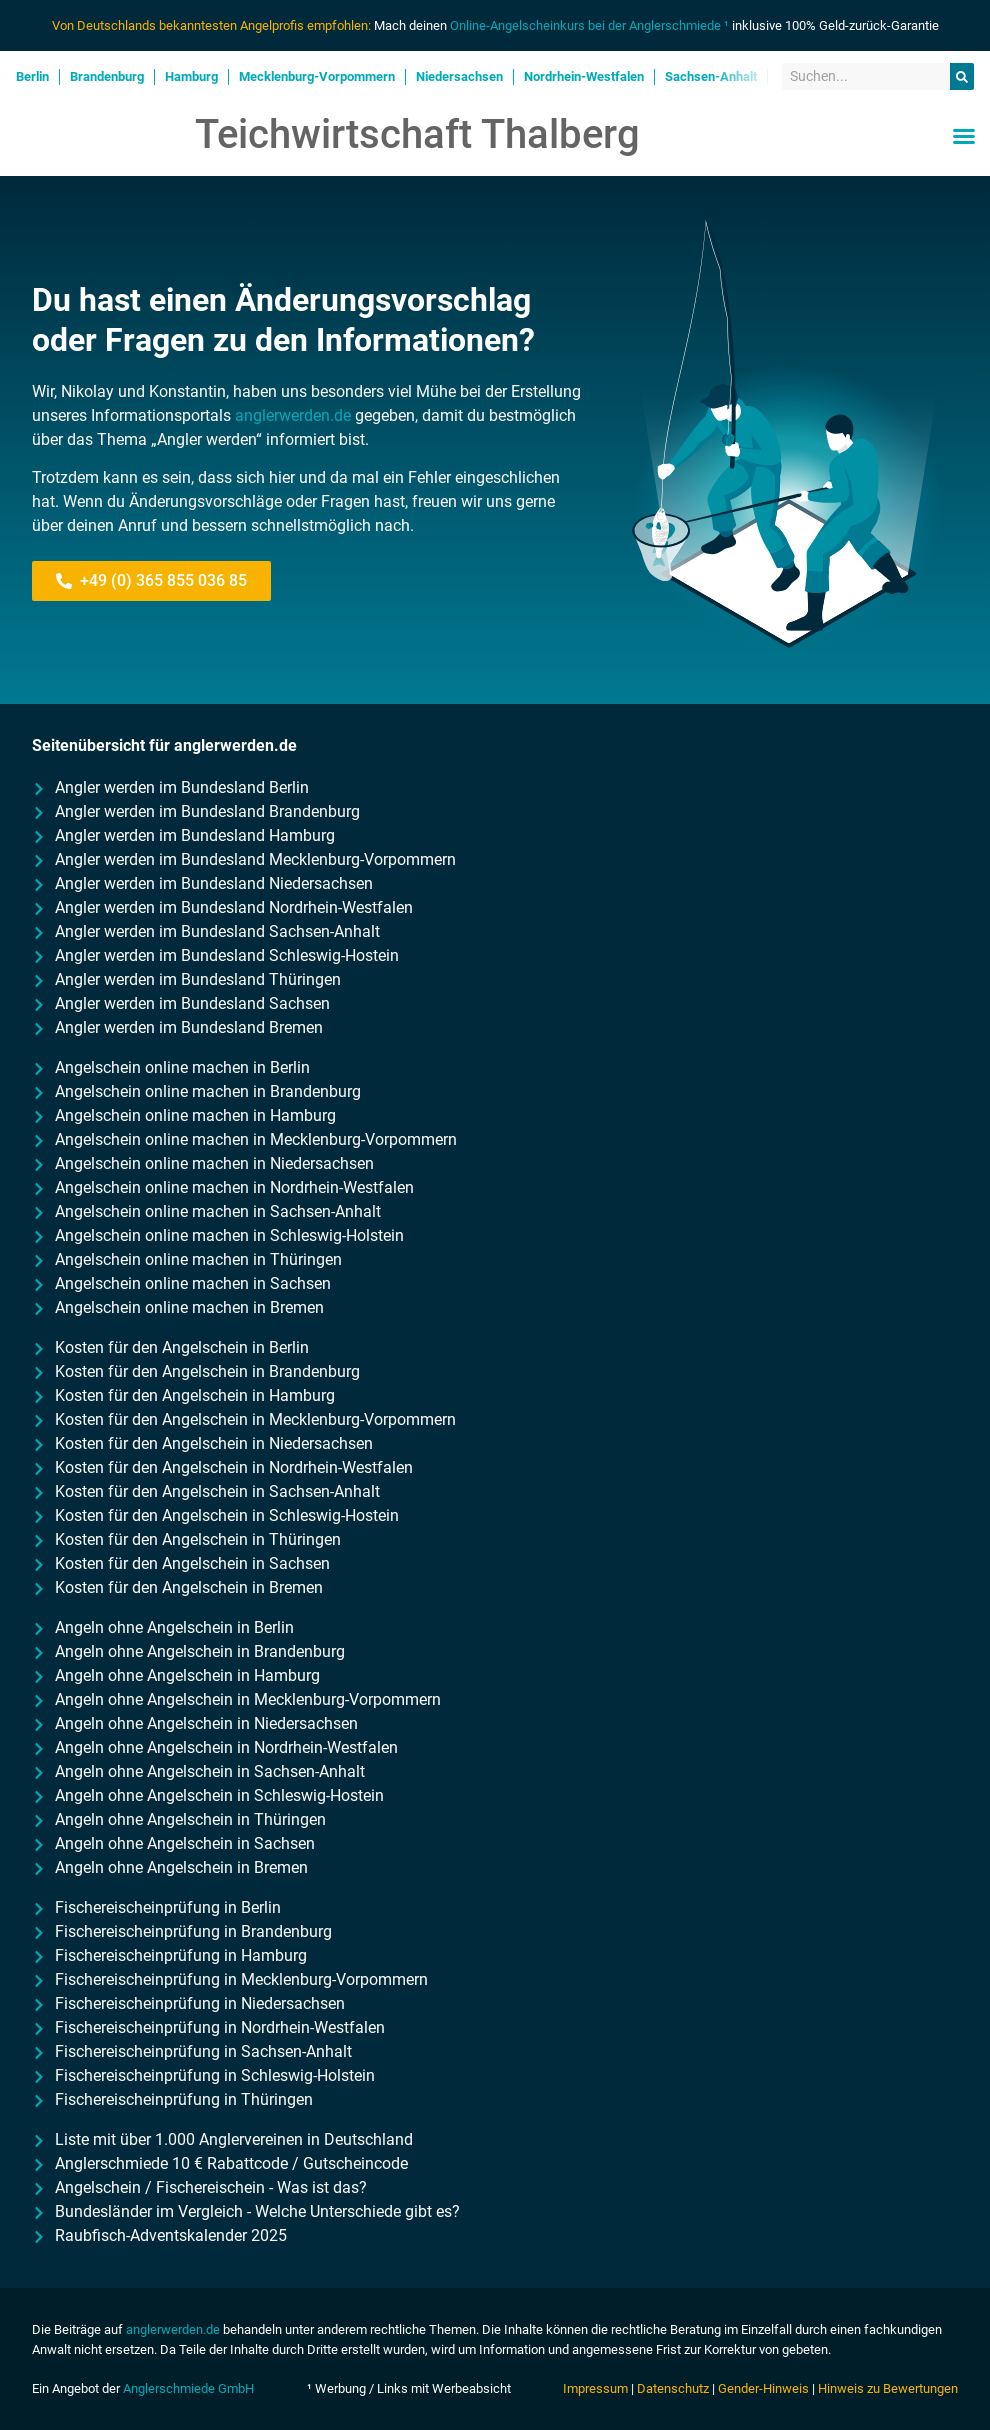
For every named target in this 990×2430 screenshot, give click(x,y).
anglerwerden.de (293, 415)
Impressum (595, 2388)
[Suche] (962, 77)
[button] (964, 136)
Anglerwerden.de (109, 136)
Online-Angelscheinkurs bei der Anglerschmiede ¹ (589, 25)
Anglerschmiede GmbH (188, 2388)
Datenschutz (673, 2388)
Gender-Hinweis (763, 2388)
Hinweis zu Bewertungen (888, 2388)
